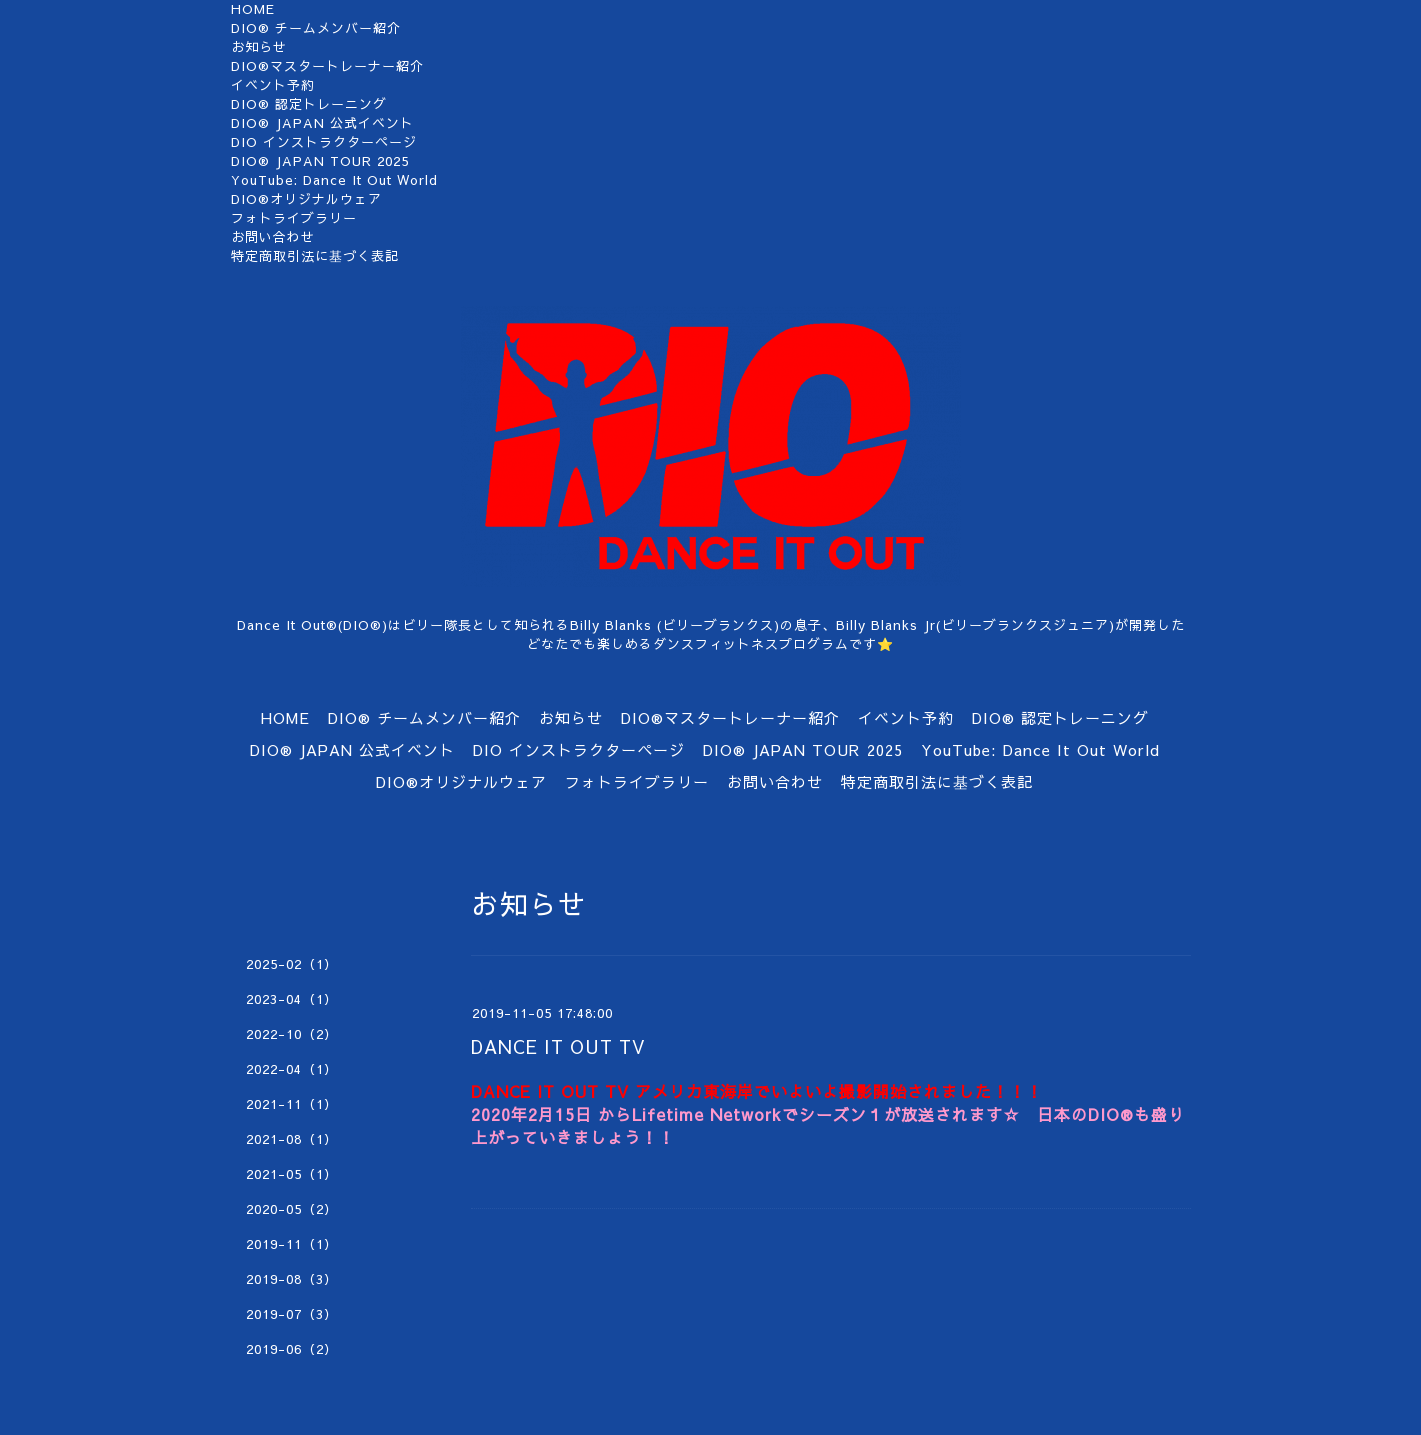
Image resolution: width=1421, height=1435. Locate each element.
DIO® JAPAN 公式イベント (322, 123)
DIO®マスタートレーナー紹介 (327, 66)
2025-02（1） (292, 964)
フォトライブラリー (294, 218)
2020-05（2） (292, 1209)
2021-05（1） (292, 1174)
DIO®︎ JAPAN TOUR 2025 (320, 161)
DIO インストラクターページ (324, 142)
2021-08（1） (292, 1139)
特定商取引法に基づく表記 (315, 256)
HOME (253, 9)
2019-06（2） (292, 1349)
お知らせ (259, 47)
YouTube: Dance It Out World (334, 180)
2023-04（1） (292, 999)
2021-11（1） (292, 1104)
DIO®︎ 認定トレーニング (309, 104)
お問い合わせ (273, 237)
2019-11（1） (292, 1244)
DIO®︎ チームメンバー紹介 (316, 28)
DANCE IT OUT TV (558, 1046)
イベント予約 (273, 85)
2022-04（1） (292, 1069)
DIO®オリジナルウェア (306, 199)
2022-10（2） (292, 1034)
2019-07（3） (292, 1314)
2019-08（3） (292, 1279)
